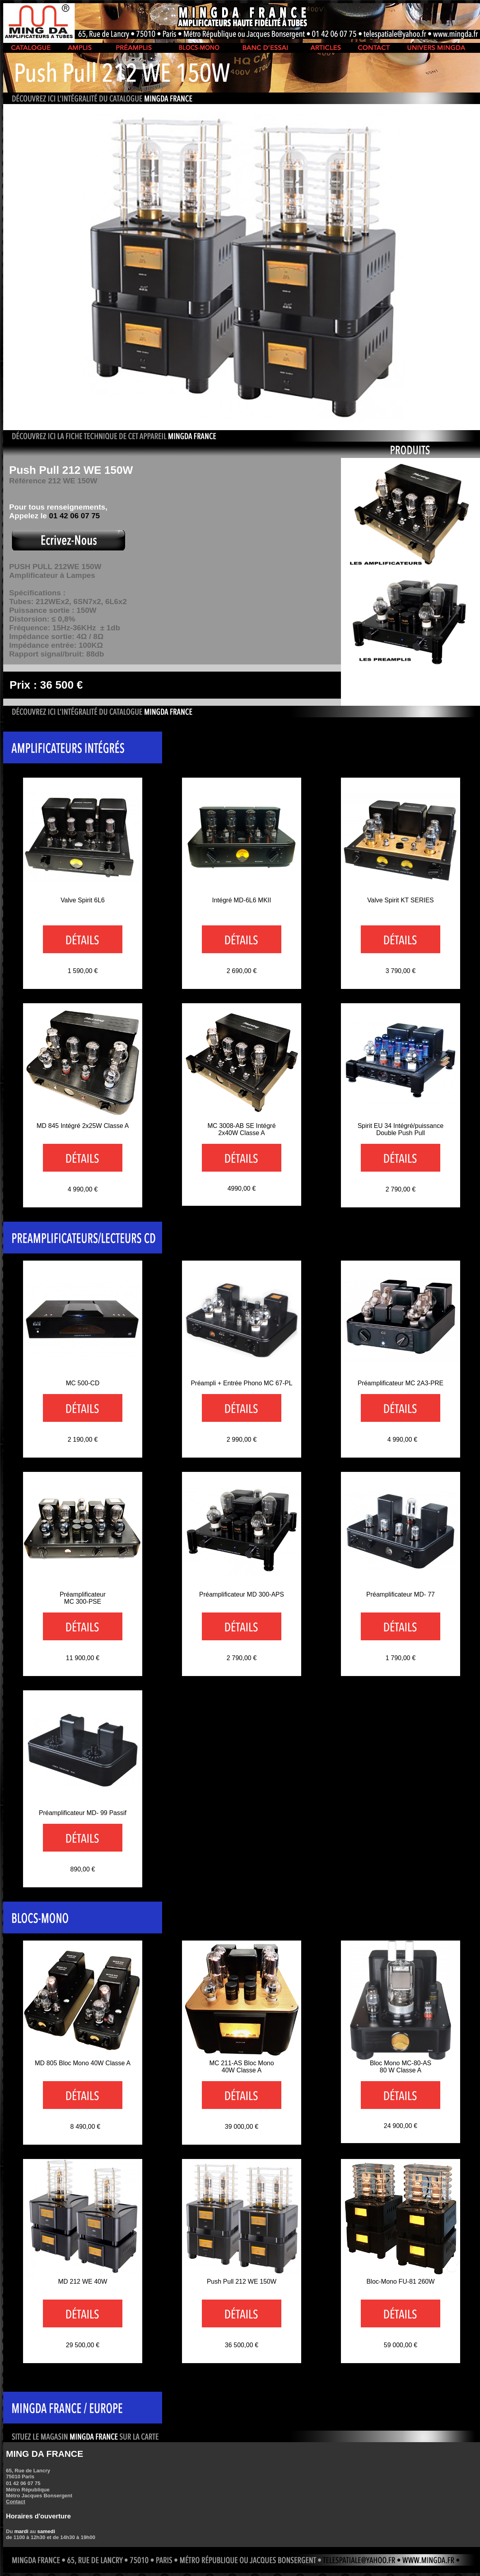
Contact (15, 2502)
